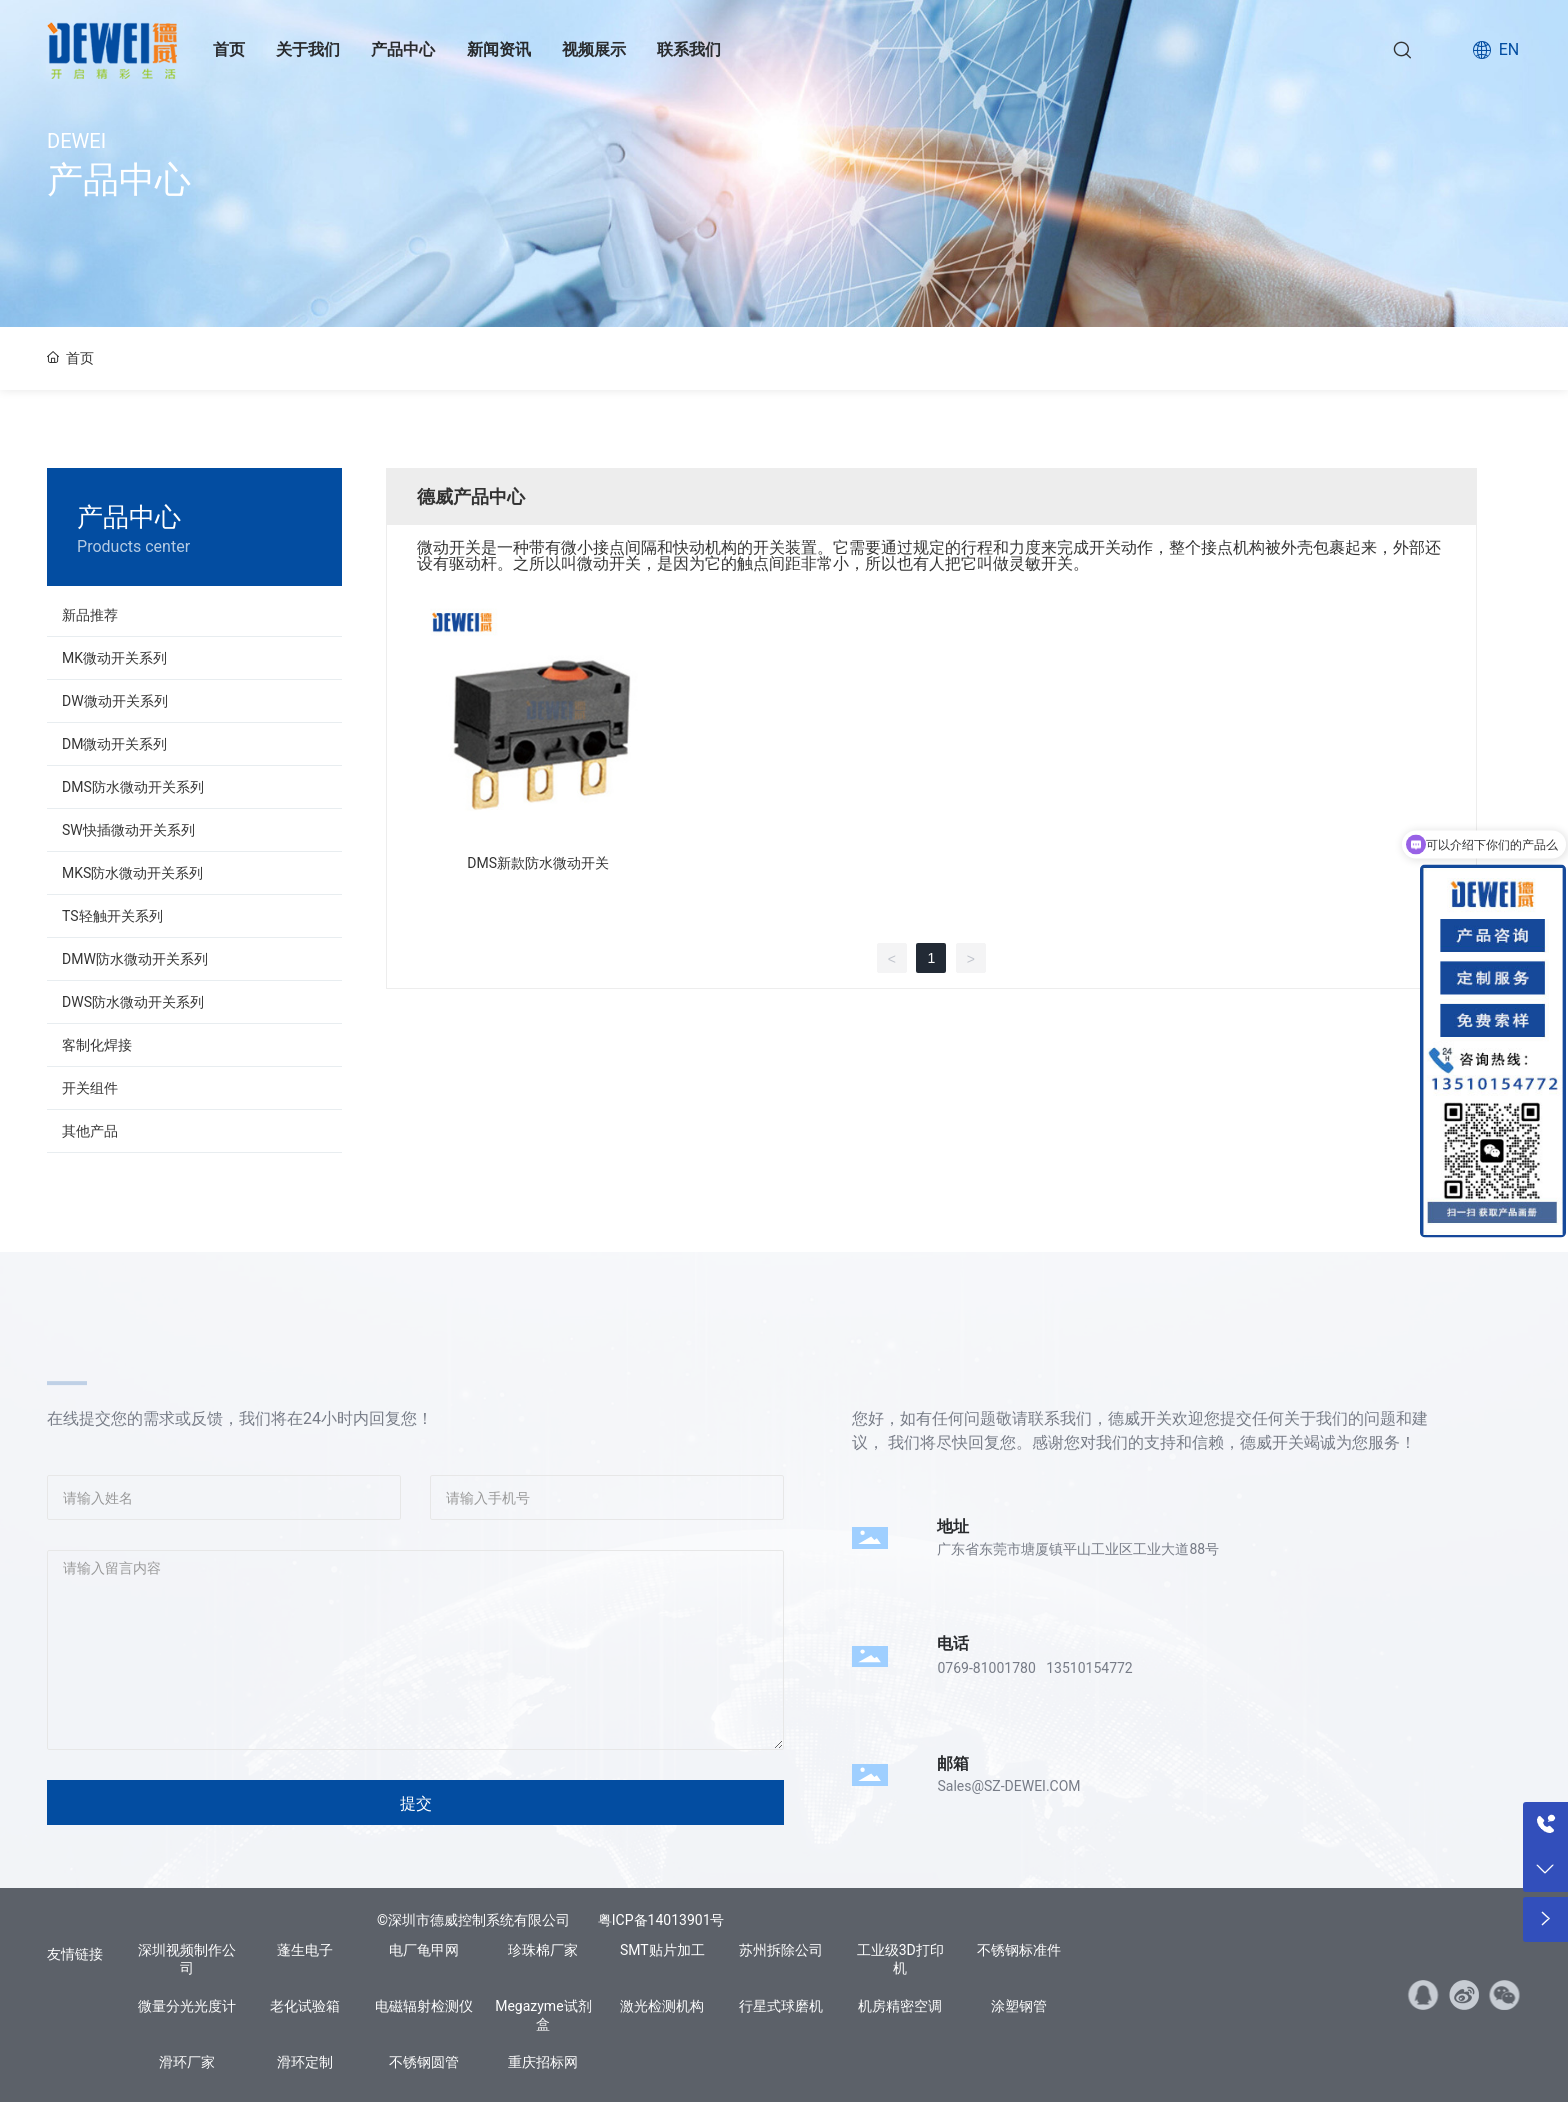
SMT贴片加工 (662, 1950)
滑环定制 (305, 2062)
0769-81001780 (986, 1668)
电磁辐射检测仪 (424, 2006)
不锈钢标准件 (1019, 1950)
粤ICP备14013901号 (661, 1920)
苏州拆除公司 (781, 1950)
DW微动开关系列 (115, 701)
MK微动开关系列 (114, 658)
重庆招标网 (543, 2062)
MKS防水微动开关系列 (132, 873)
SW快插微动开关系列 (128, 830)
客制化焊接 (97, 1045)
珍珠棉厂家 (543, 1950)
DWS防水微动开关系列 (133, 1002)
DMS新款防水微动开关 (538, 863)
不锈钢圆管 (424, 2062)
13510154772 (1089, 1668)
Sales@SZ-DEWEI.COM (1008, 1786)
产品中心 (403, 49)
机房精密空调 (900, 2006)
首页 (229, 49)
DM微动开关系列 (114, 744)
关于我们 (308, 49)
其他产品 (90, 1131)
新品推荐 (90, 615)
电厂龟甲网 (424, 1950)
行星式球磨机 (781, 2006)
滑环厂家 (187, 2062)
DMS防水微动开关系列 (133, 787)
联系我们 (689, 49)
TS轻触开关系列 (112, 916)
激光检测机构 (662, 2006)
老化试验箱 (305, 2006)
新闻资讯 (499, 49)
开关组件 (90, 1088)
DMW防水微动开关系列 (135, 959)
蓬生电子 (305, 1950)
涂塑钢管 (1019, 2006)
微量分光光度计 (187, 2006)
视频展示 (594, 49)
